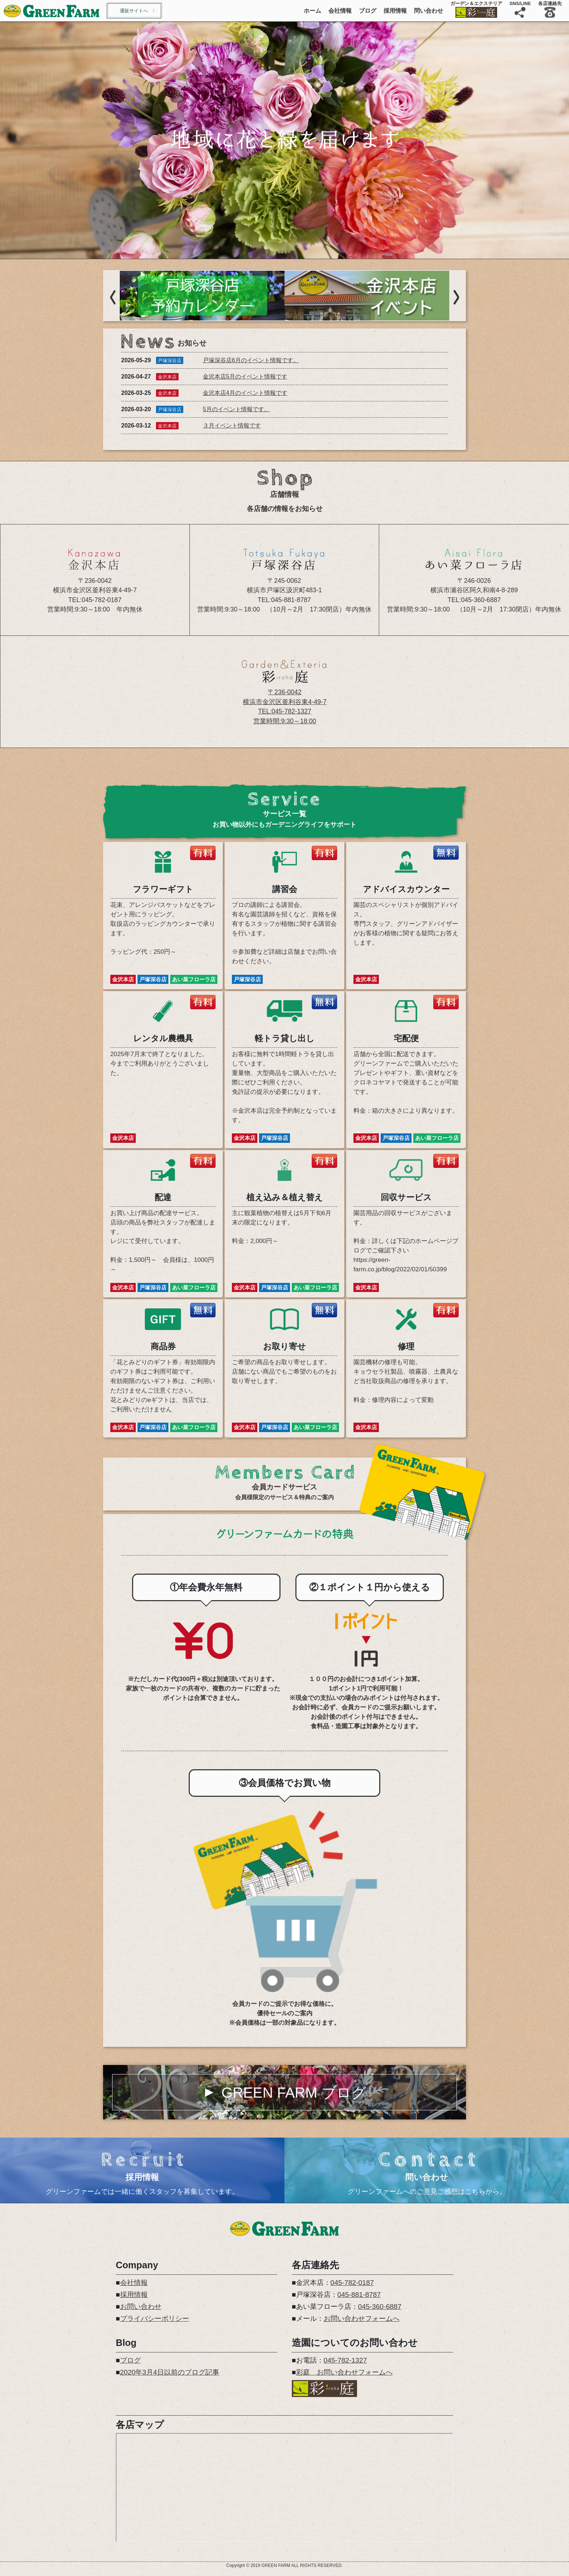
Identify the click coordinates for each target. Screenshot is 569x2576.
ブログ (367, 11)
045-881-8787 (359, 2294)
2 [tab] (284, 251)
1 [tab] (273, 251)
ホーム (312, 11)
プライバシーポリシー (154, 2318)
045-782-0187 (352, 2282)
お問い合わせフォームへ (362, 2318)
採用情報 (395, 11)
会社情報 (340, 11)
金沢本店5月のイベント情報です (245, 376)
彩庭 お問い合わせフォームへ (344, 2372)
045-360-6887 (380, 2306)
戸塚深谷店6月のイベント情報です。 (251, 360)
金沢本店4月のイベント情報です (245, 393)
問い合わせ (428, 11)
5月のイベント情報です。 (236, 409)
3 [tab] (295, 251)
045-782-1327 (345, 2360)
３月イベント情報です (232, 425)
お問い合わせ (140, 2306)
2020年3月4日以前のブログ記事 (169, 2372)
